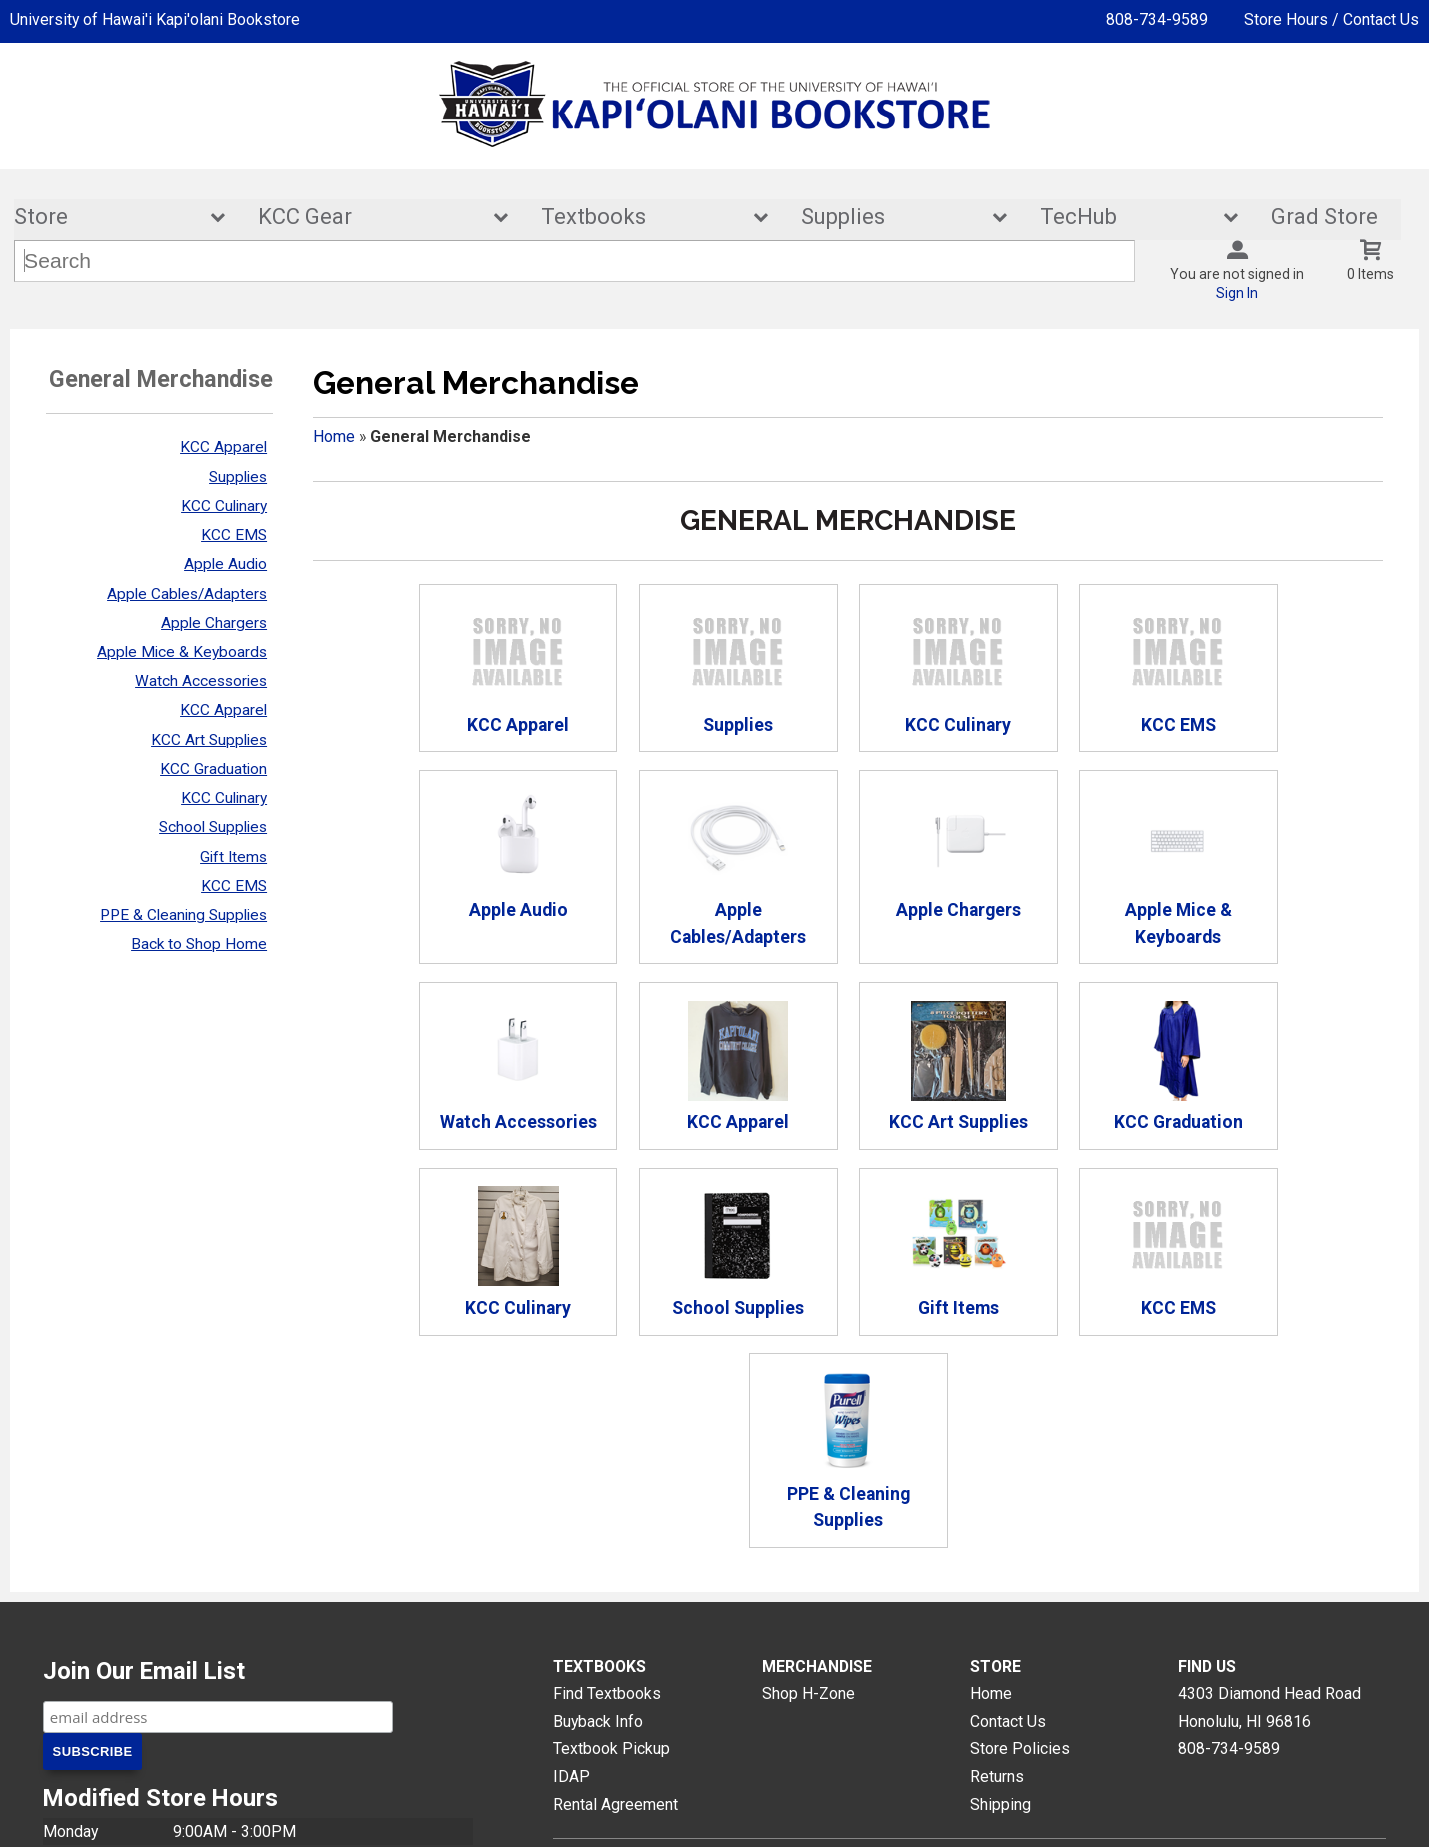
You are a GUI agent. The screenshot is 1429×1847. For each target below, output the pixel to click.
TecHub (1126, 217)
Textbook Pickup (611, 1563)
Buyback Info (598, 1535)
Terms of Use (949, 1815)
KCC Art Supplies (209, 740)
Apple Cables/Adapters (187, 594)
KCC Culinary (224, 506)
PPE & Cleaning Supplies (183, 915)
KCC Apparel (223, 448)
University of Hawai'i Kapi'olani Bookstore (155, 19)
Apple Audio (225, 565)
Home (334, 436)
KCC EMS (234, 535)
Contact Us (1008, 1535)
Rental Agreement (615, 1618)
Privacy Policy (841, 1815)
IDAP (571, 1591)
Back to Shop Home (199, 944)
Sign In (1237, 294)
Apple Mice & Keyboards (182, 652)
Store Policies (1020, 1563)
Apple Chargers (214, 623)
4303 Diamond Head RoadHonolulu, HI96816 (1269, 1521)
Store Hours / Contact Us (1331, 19)
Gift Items (233, 857)
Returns (997, 1591)
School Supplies (213, 828)
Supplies (890, 217)
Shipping (1000, 1618)
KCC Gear (370, 217)
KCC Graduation (213, 769)
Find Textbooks (607, 1507)
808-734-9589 (1157, 19)
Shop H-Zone (808, 1507)
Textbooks (641, 217)
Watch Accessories (201, 681)
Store (106, 217)
